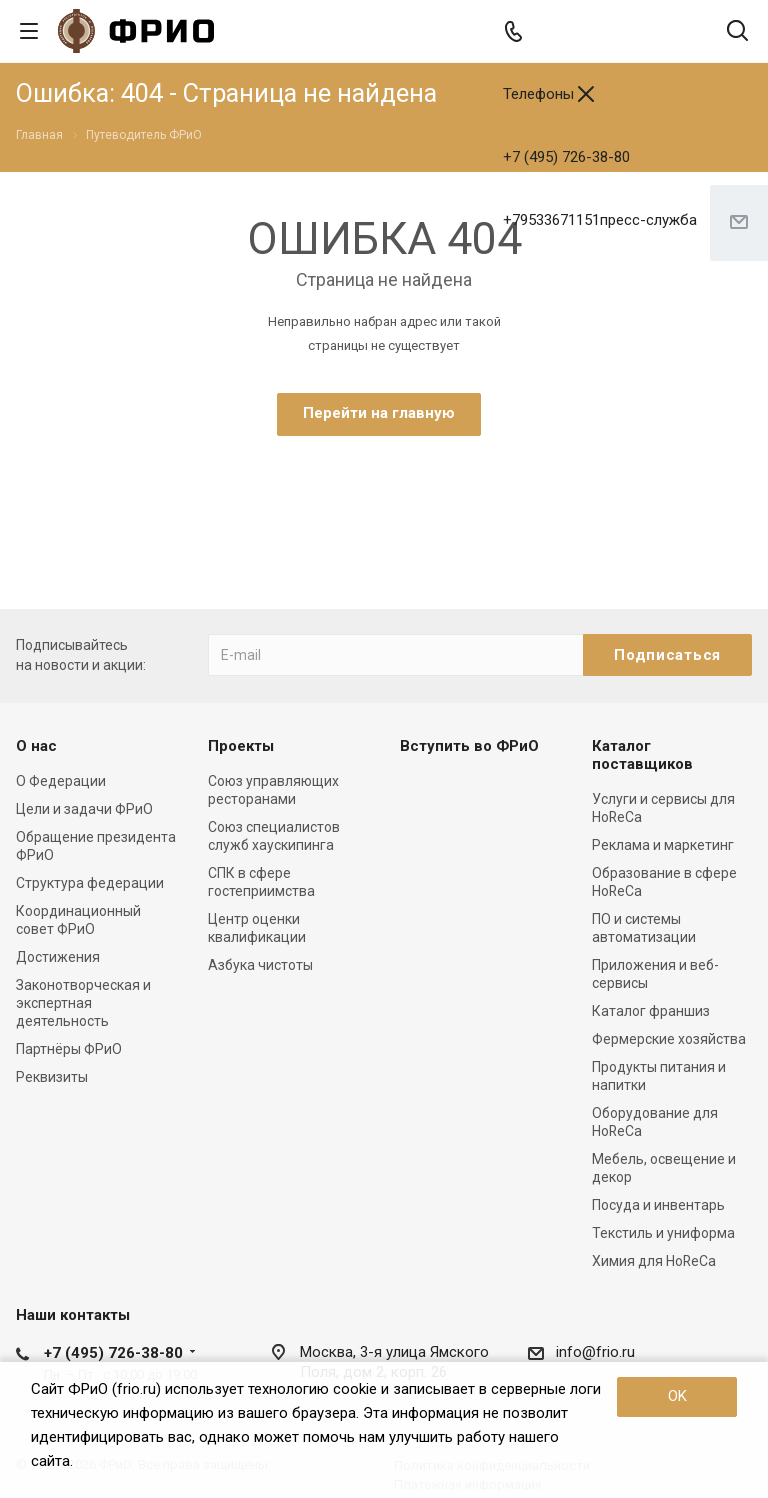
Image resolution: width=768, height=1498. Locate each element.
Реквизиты (52, 1077)
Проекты (241, 746)
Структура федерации (90, 883)
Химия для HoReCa (654, 1261)
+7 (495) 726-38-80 (566, 157)
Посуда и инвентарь (658, 1205)
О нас (36, 746)
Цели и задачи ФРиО (84, 809)
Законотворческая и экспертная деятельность (83, 1003)
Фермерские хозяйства (669, 1039)
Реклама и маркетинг (663, 845)
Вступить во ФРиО (469, 746)
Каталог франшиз (651, 1011)
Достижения (58, 957)
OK (677, 1396)
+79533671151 (600, 220)
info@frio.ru (595, 1352)
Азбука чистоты (260, 965)
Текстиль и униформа (663, 1233)
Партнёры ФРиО (69, 1049)
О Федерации (61, 781)
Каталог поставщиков (642, 755)
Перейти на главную (379, 413)
